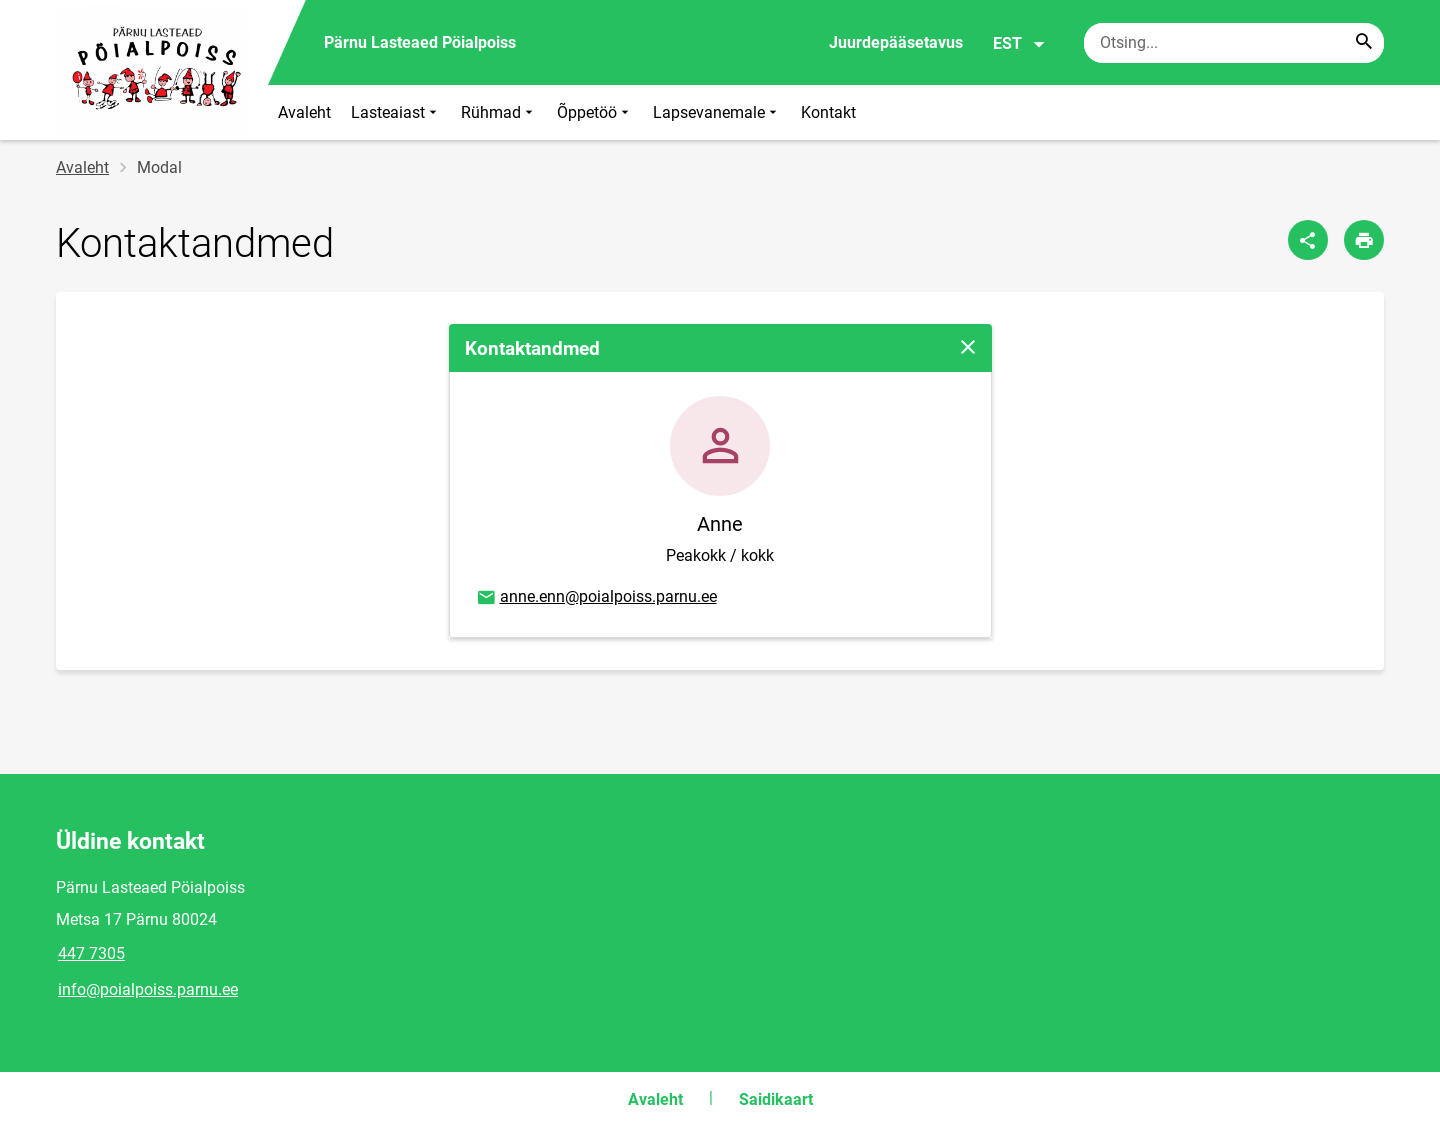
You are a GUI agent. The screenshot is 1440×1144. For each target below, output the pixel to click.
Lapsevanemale (717, 112)
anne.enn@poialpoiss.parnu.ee (596, 598)
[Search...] (1364, 43)
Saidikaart (776, 1099)
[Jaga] (1308, 240)
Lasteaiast (396, 112)
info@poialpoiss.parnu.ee (148, 989)
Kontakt (828, 112)
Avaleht (304, 112)
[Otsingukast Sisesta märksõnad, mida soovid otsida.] (1234, 43)
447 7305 (91, 953)
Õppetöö (595, 112)
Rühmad (499, 112)
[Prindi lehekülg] (1364, 240)
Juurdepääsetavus (896, 42)
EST (1019, 44)
